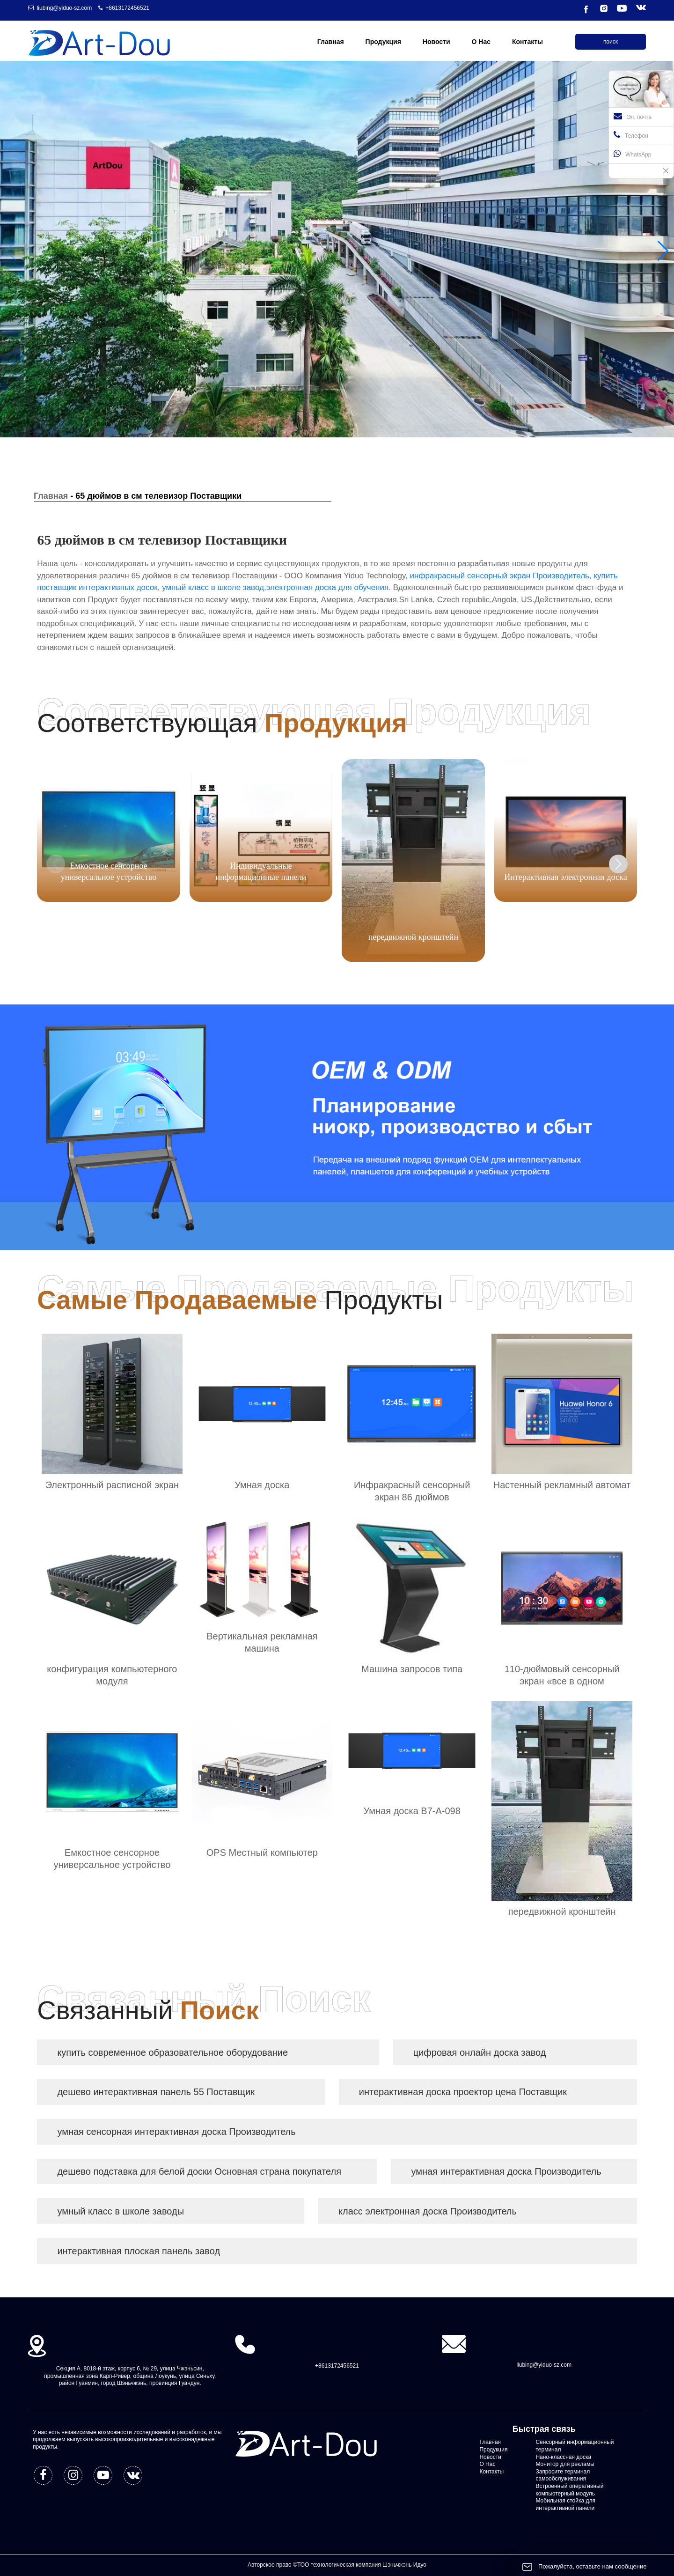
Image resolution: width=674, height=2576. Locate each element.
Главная (51, 496)
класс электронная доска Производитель (427, 2211)
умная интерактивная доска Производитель (506, 2171)
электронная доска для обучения (327, 587)
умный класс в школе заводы (120, 2211)
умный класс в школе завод (213, 587)
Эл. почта (633, 116)
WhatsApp (632, 153)
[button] (663, 251)
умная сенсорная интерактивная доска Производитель (176, 2131)
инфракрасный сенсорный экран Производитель (499, 575)
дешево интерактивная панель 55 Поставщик (156, 2092)
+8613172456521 (127, 8)
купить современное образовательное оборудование (172, 2052)
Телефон (631, 135)
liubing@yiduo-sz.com (64, 8)
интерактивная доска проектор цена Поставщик (463, 2092)
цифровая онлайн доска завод (479, 2052)
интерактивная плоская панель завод (138, 2251)
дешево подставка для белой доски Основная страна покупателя (199, 2171)
